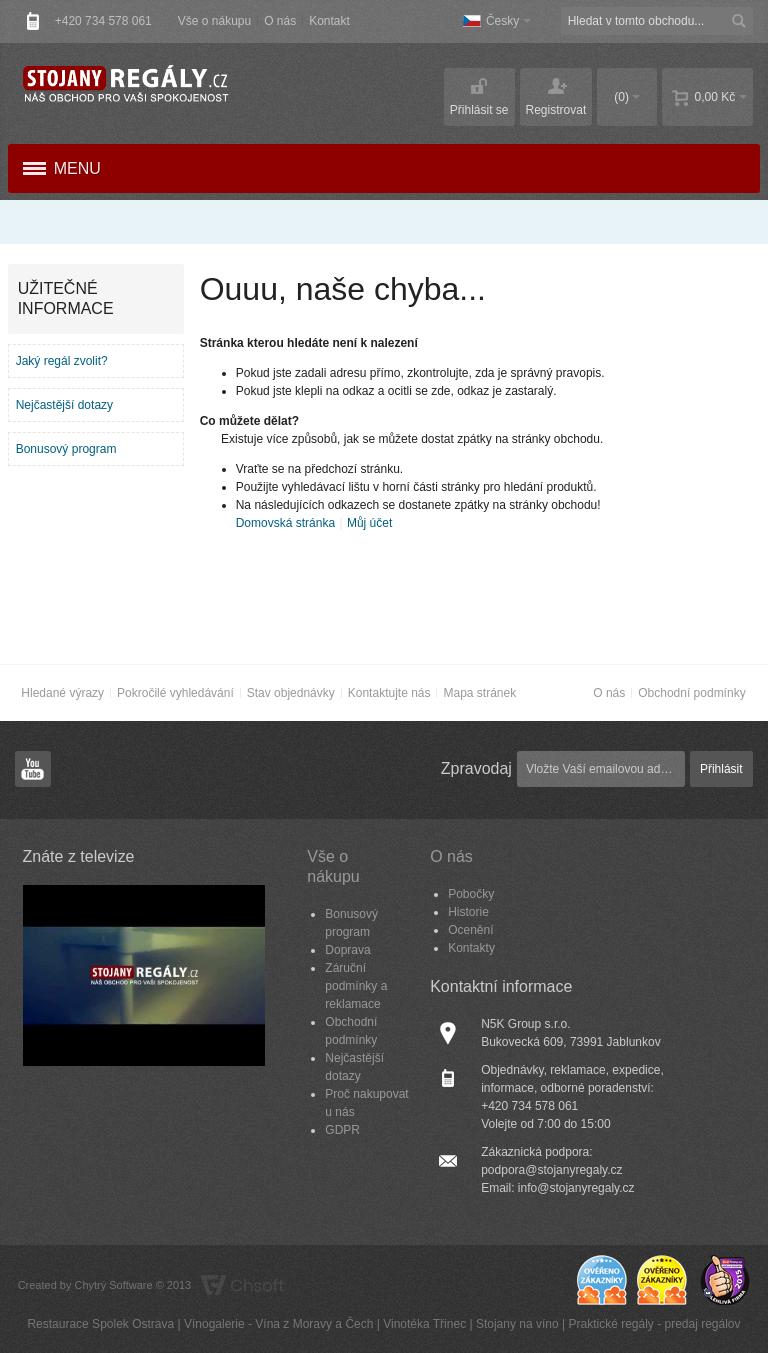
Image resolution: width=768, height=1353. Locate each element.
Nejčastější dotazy (64, 405)
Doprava (347, 950)
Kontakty (471, 948)
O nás (280, 21)
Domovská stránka (285, 523)
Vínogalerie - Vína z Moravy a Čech (278, 1324)
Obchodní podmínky (691, 693)
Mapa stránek (479, 693)
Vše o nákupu (214, 21)
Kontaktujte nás (389, 693)
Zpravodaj (476, 768)
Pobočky (471, 894)
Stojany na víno (517, 1324)
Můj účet (369, 523)
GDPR (342, 1130)
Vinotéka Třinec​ (424, 1324)
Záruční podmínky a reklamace (356, 986)
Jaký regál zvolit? (62, 361)
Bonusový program (66, 449)
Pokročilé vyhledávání (175, 693)
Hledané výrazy (62, 693)
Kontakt (329, 21)
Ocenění (470, 930)
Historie (468, 912)
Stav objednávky (291, 693)
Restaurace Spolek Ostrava (100, 1324)
